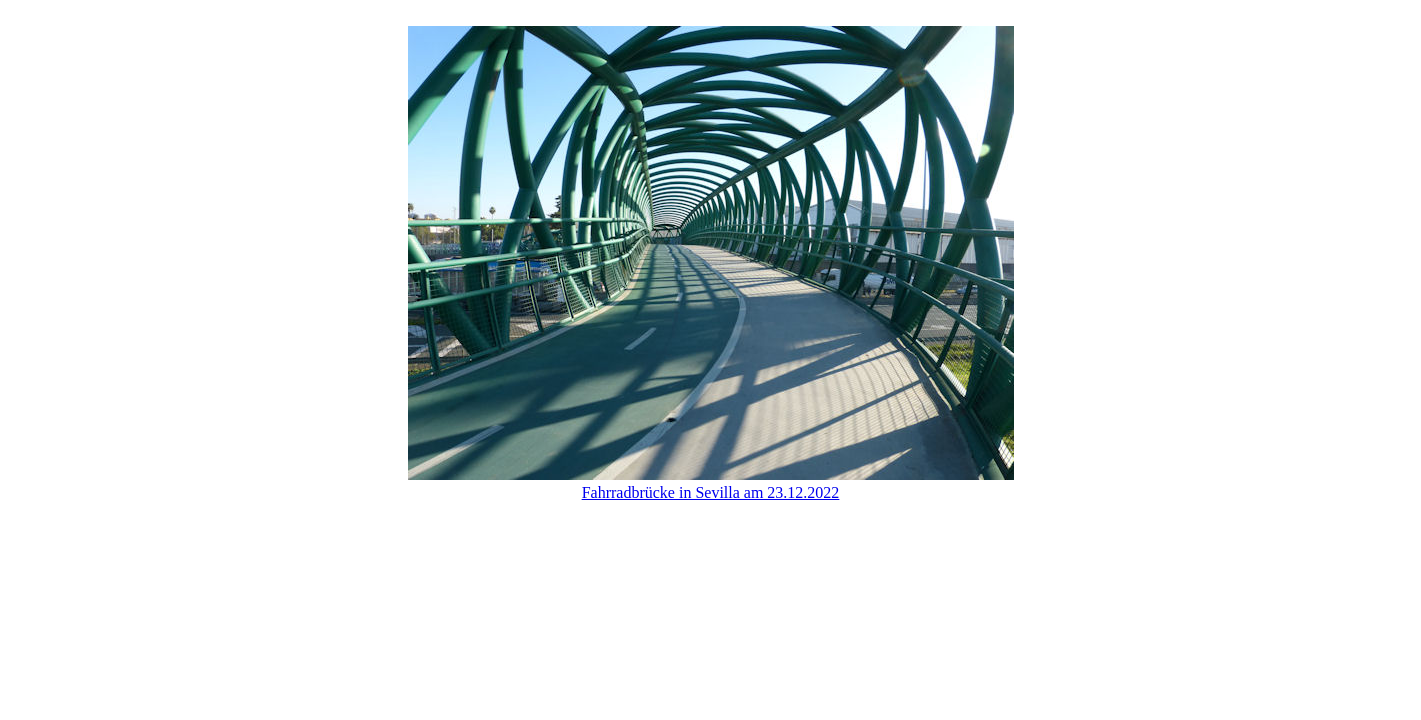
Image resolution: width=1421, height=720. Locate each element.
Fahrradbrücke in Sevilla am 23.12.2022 (711, 492)
